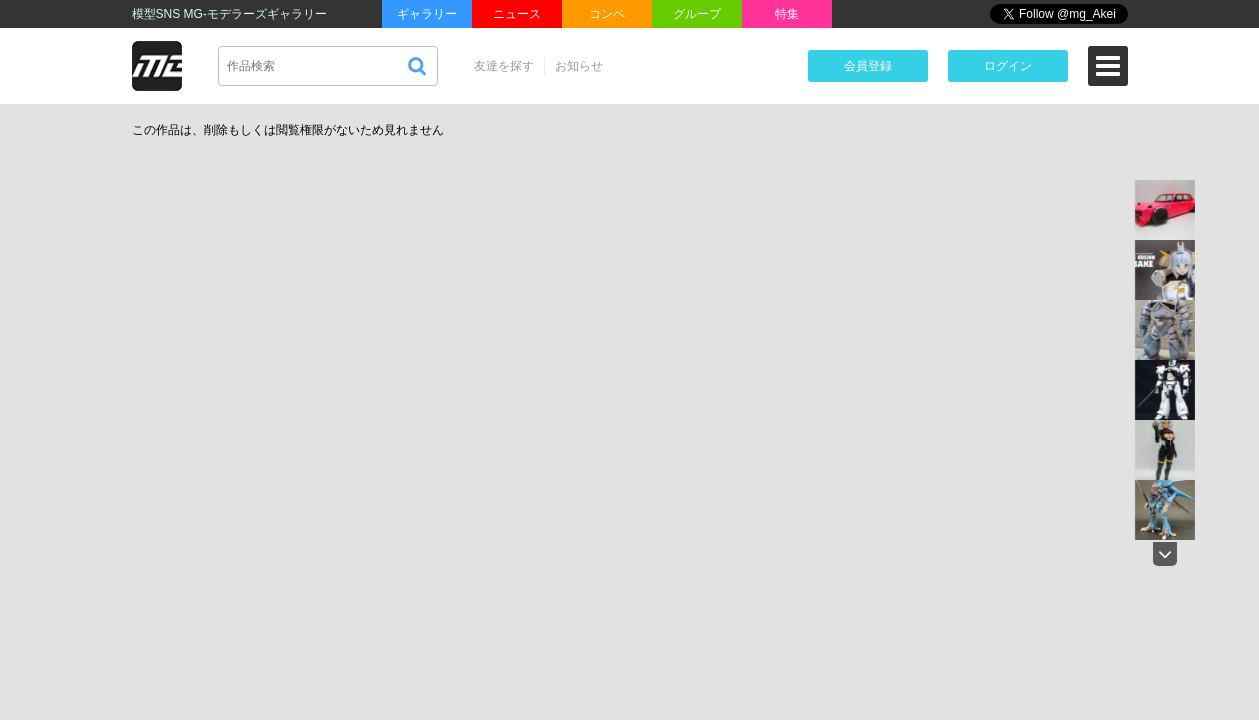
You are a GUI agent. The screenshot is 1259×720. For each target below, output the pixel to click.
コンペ (607, 14)
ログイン (1008, 66)
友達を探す (504, 66)
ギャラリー (427, 14)
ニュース (517, 14)
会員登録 (868, 66)
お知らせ (579, 66)
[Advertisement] (960, 264)
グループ (697, 14)
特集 (787, 14)
